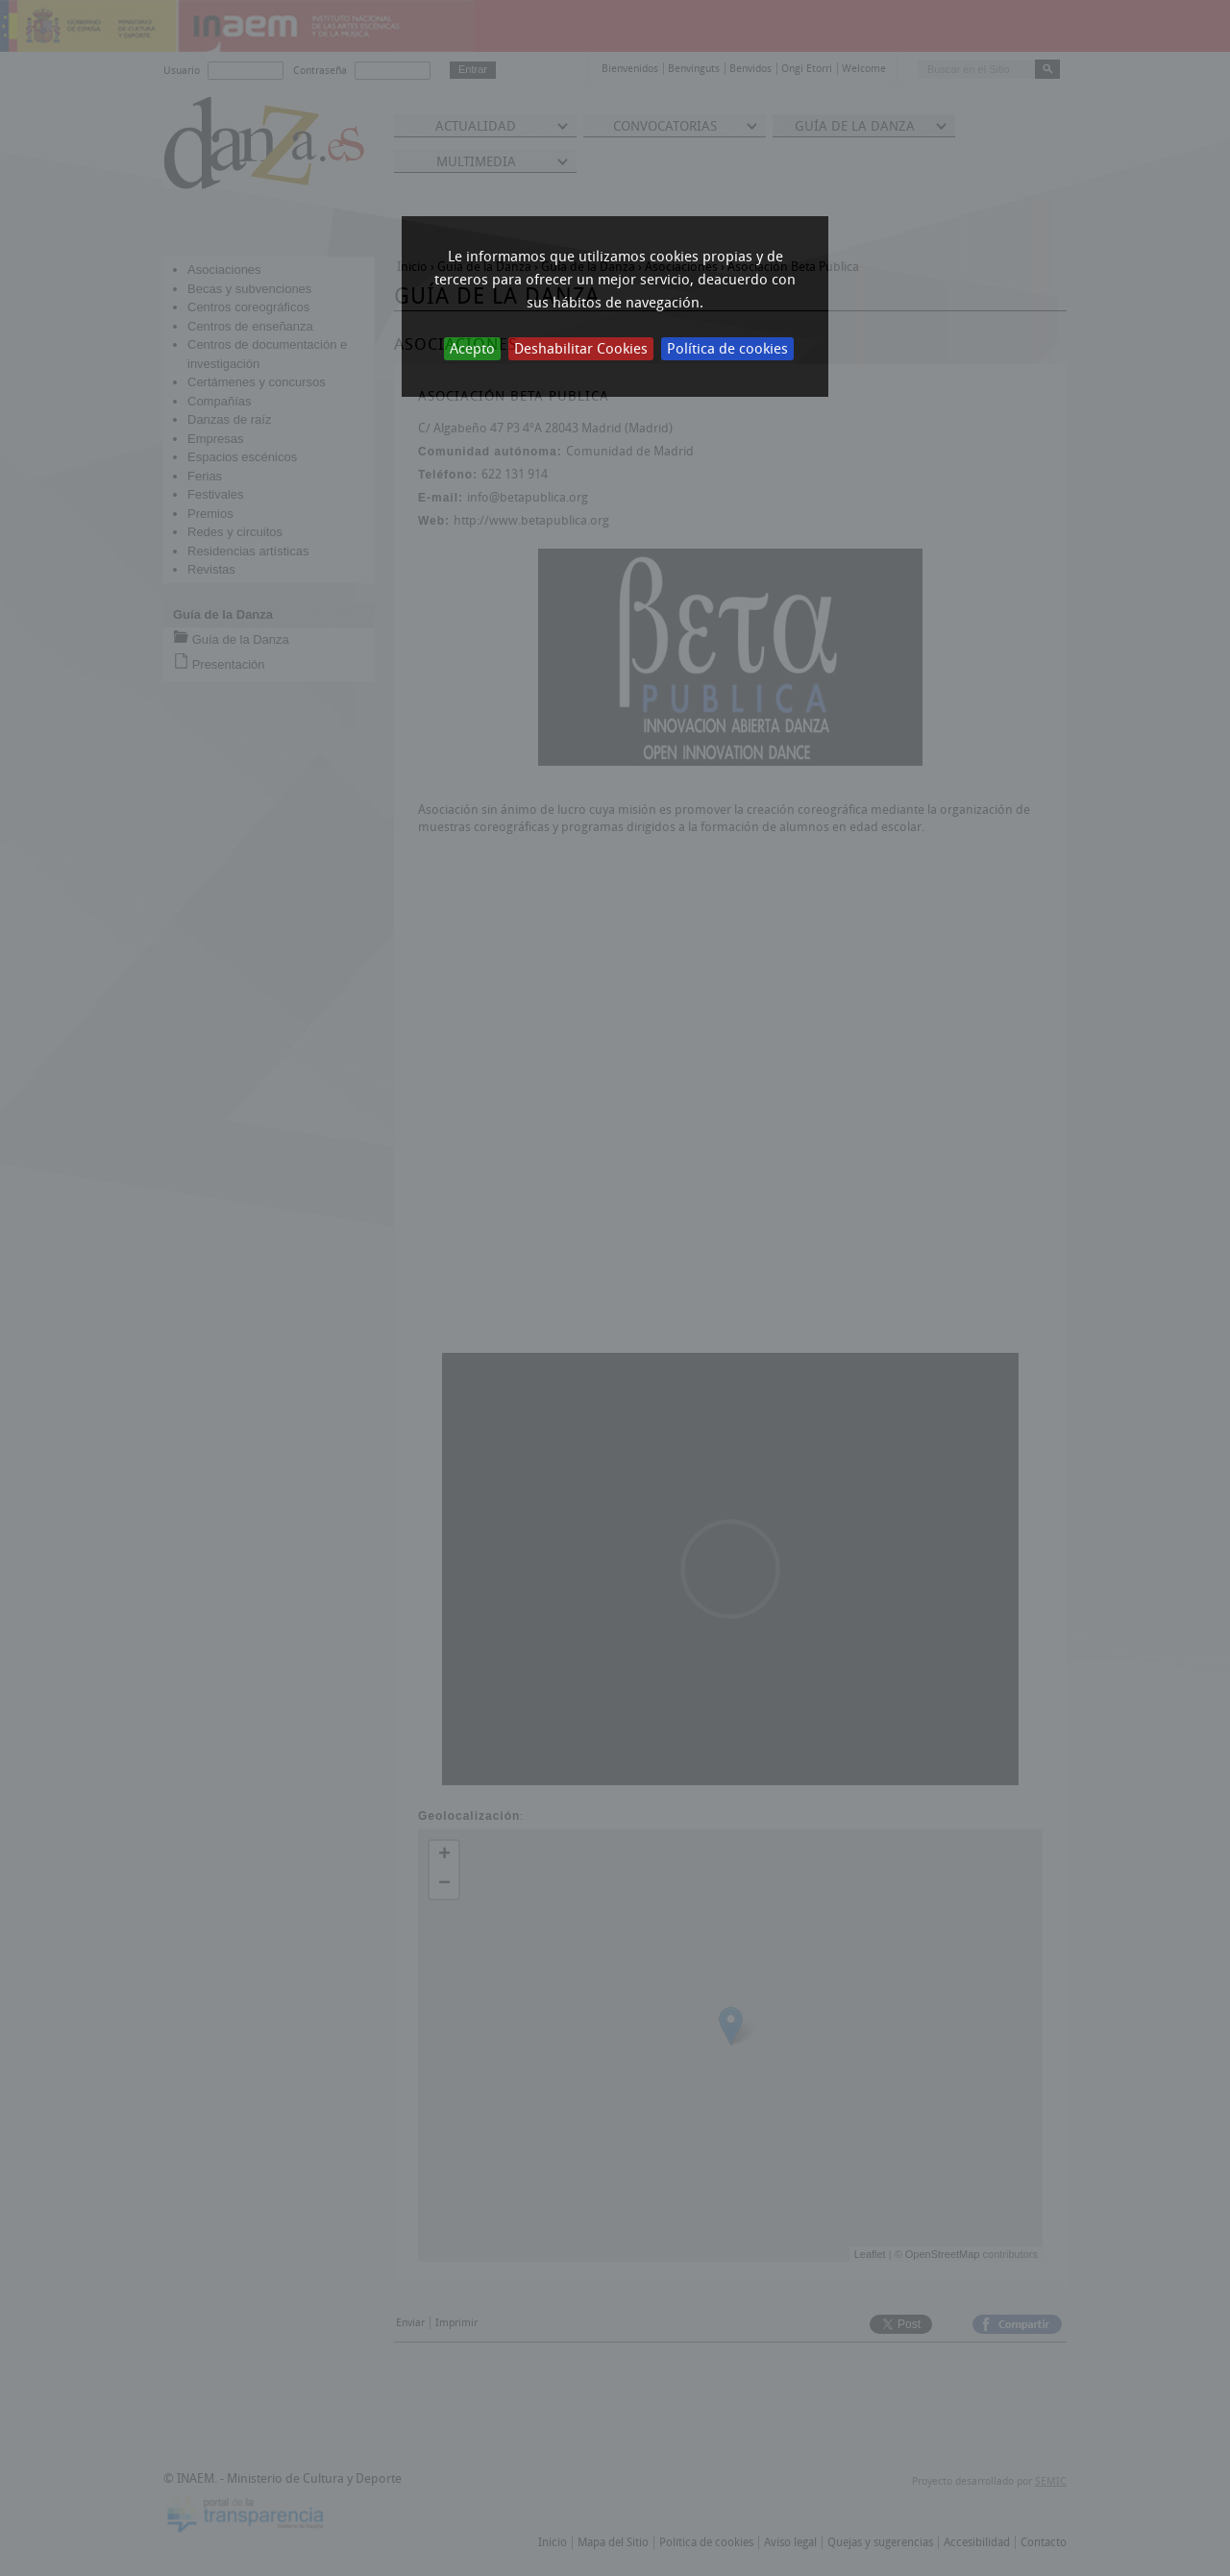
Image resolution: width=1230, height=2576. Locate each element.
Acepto (472, 348)
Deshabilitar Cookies (581, 348)
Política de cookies (727, 348)
